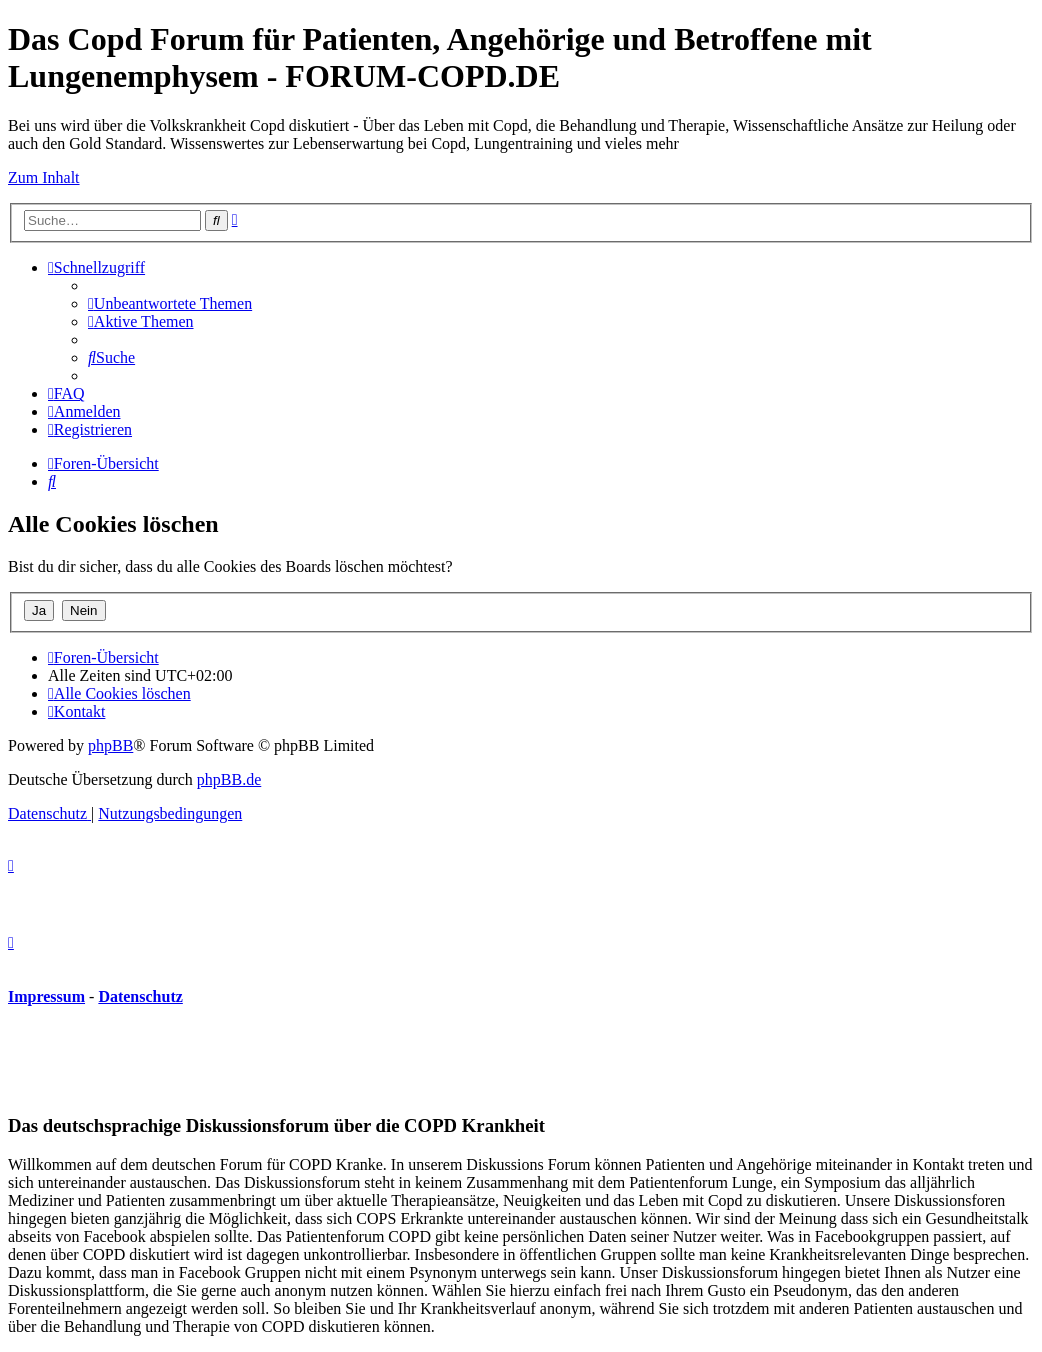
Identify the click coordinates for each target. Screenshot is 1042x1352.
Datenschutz (140, 996)
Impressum (46, 996)
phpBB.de (229, 779)
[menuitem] (170, 303)
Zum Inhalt (44, 177)
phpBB (110, 745)
